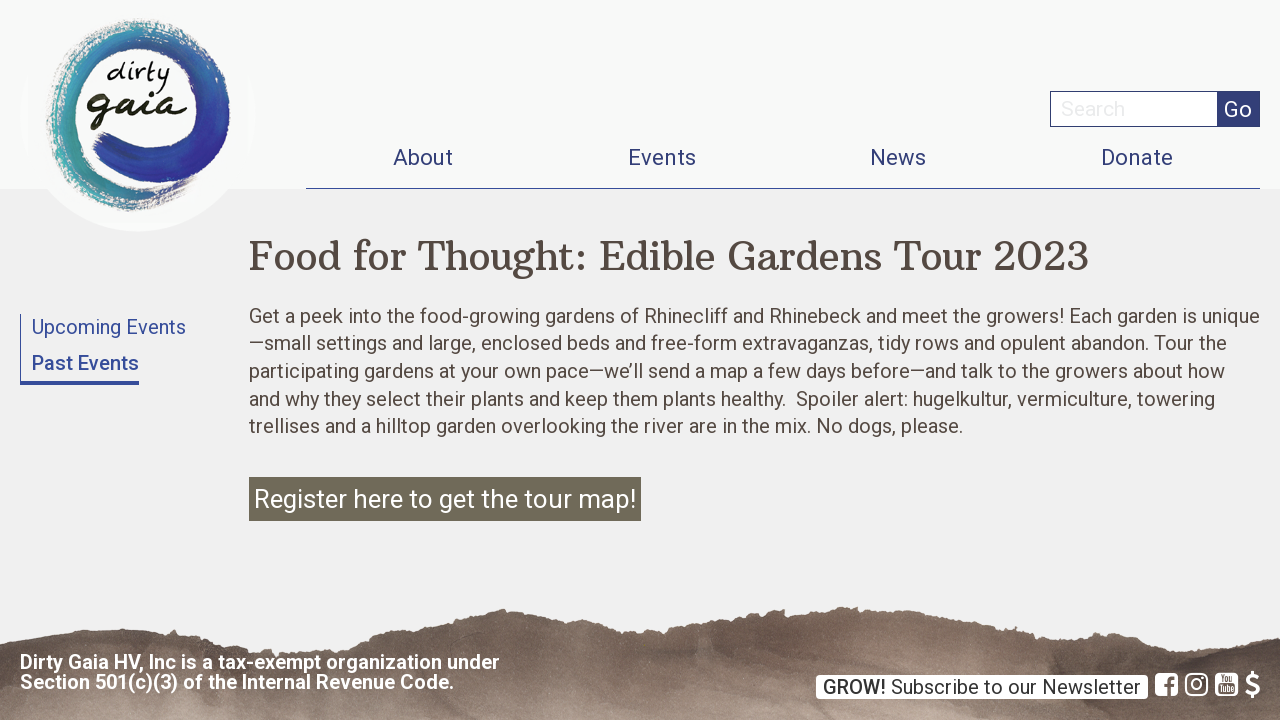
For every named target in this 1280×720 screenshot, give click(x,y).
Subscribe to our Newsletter (982, 687)
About (423, 157)
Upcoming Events (109, 327)
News (898, 157)
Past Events (85, 363)
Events (662, 157)
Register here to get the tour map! (445, 499)
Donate (1137, 157)
